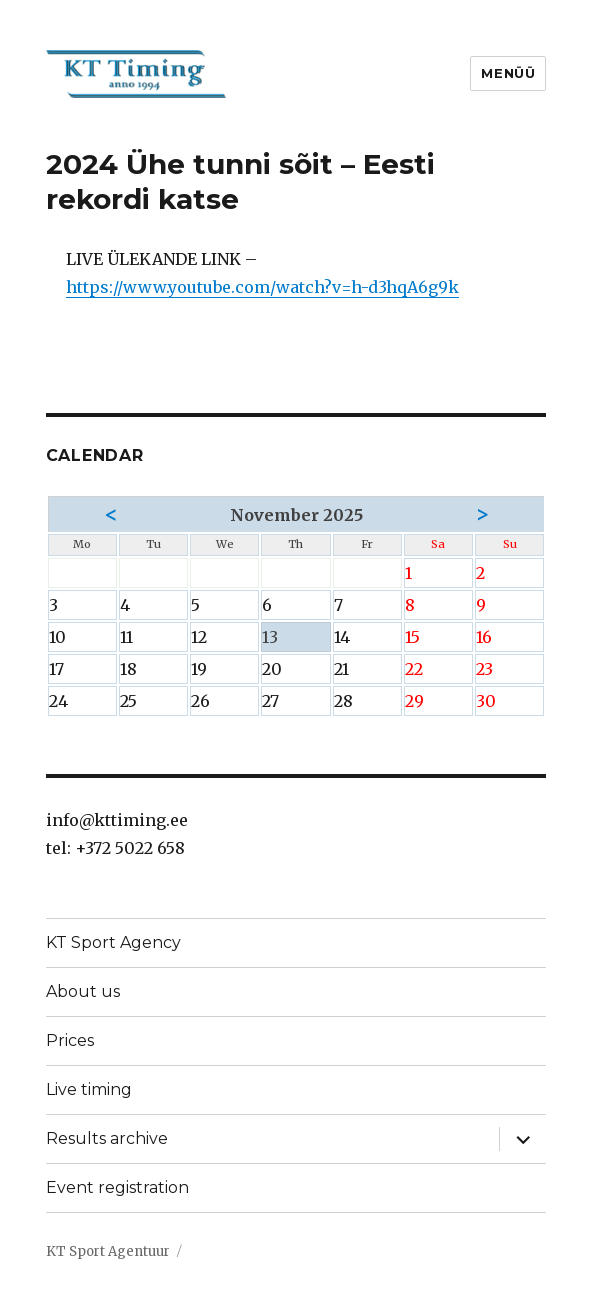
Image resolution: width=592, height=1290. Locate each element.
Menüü (508, 73)
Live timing (89, 1089)
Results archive (107, 1138)
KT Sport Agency (113, 942)
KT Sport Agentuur (108, 1251)
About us (83, 991)
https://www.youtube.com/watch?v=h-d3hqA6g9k (262, 287)
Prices (70, 1040)
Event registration (117, 1187)
